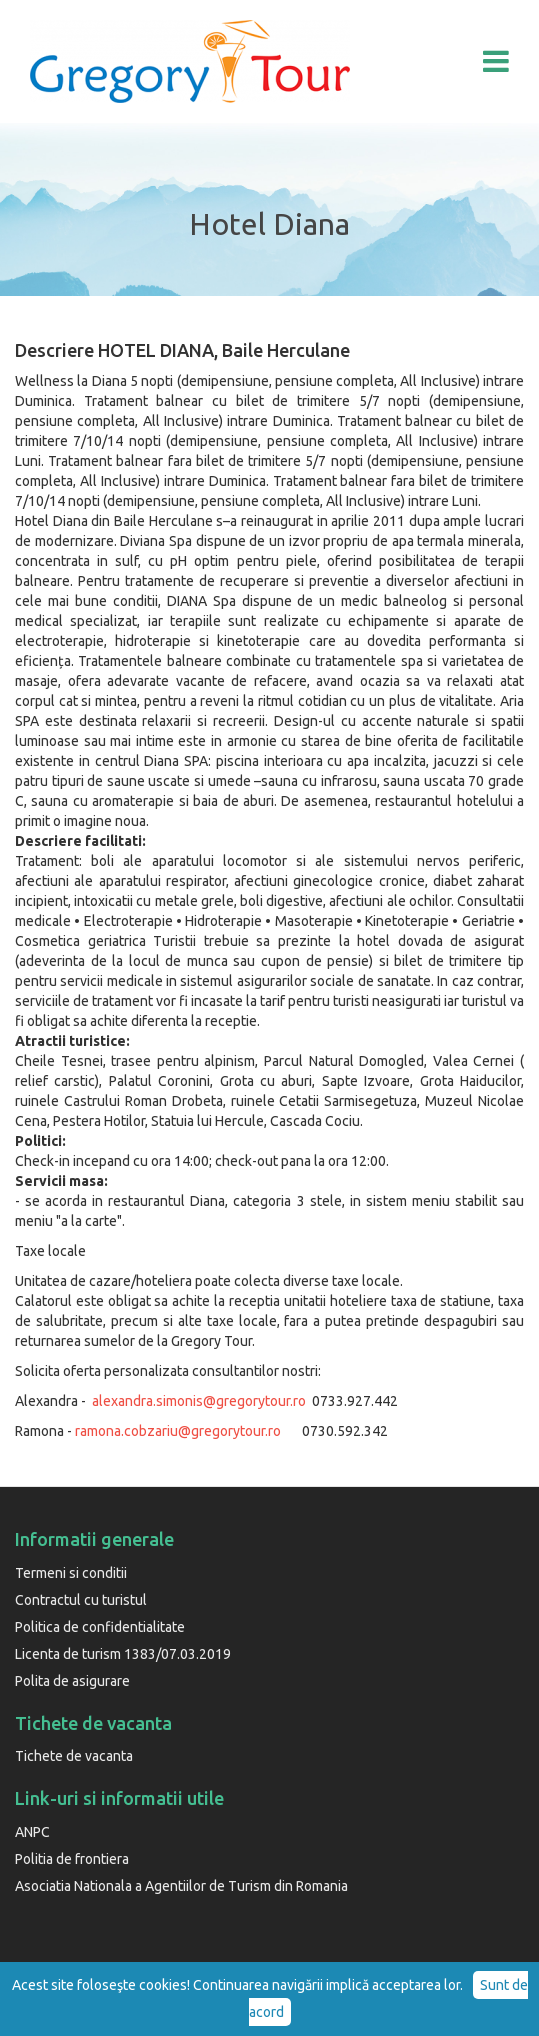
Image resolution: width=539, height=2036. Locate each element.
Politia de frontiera (72, 1859)
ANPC (32, 1832)
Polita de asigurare (72, 1681)
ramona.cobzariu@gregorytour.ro (178, 1431)
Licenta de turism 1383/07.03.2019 (123, 1654)
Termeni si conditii (71, 1573)
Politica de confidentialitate (100, 1627)
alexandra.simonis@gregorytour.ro (199, 1401)
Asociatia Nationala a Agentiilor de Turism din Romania (181, 1886)
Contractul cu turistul (81, 1600)
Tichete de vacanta (74, 1756)
